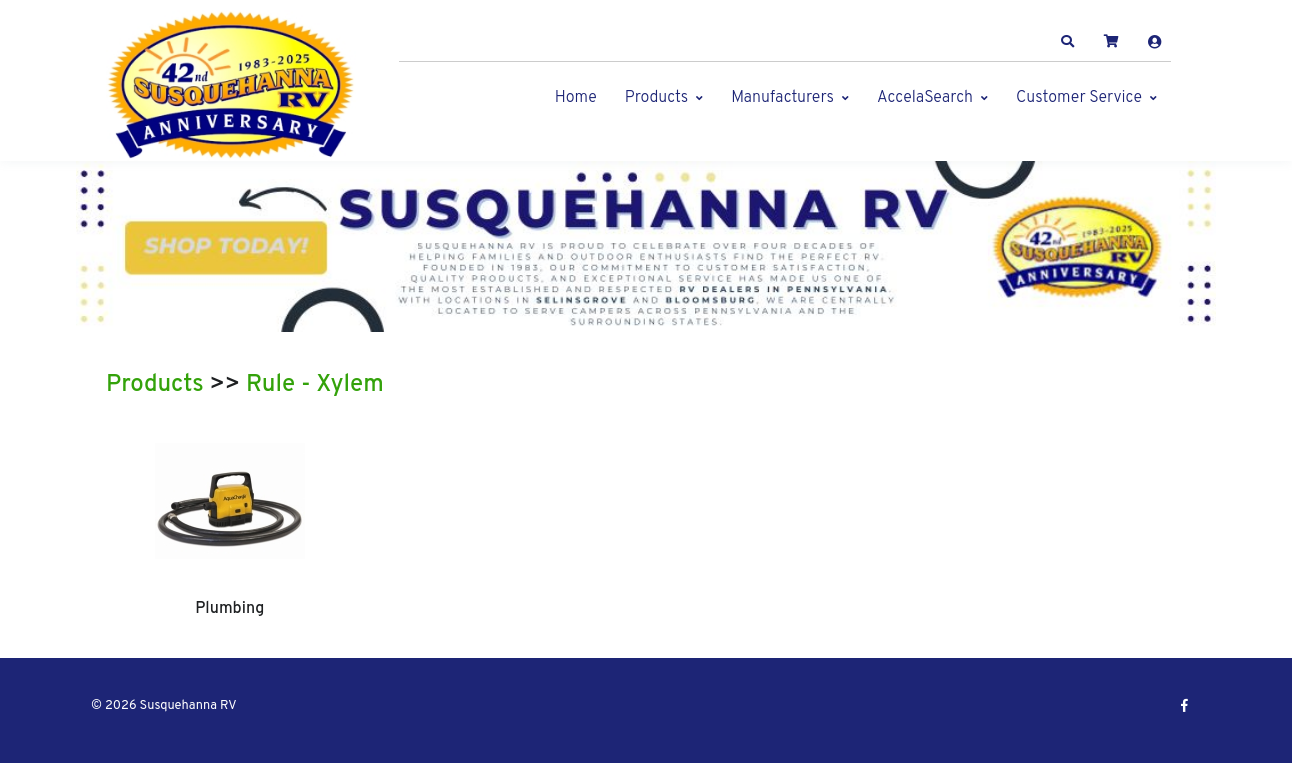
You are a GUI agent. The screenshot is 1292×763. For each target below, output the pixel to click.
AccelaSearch (925, 98)
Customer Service (1079, 98)
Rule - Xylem (315, 385)
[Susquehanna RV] (231, 85)
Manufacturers (782, 98)
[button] (1068, 42)
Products (656, 98)
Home (576, 98)
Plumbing (229, 609)
